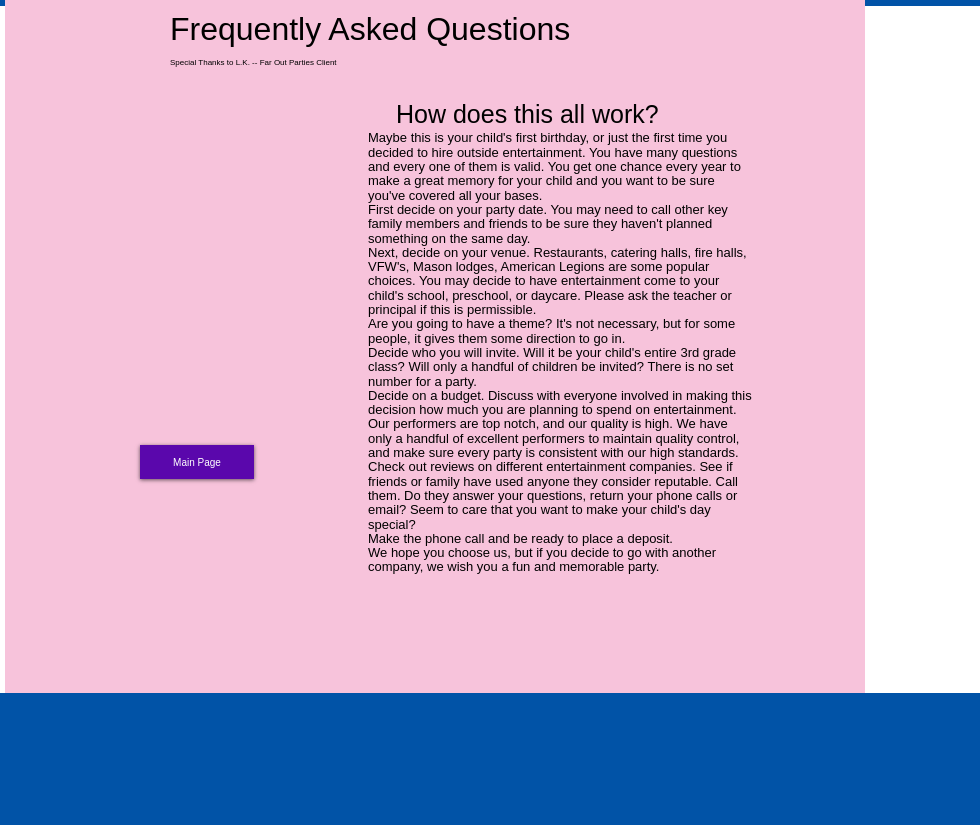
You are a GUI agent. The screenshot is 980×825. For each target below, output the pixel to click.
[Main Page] (197, 462)
